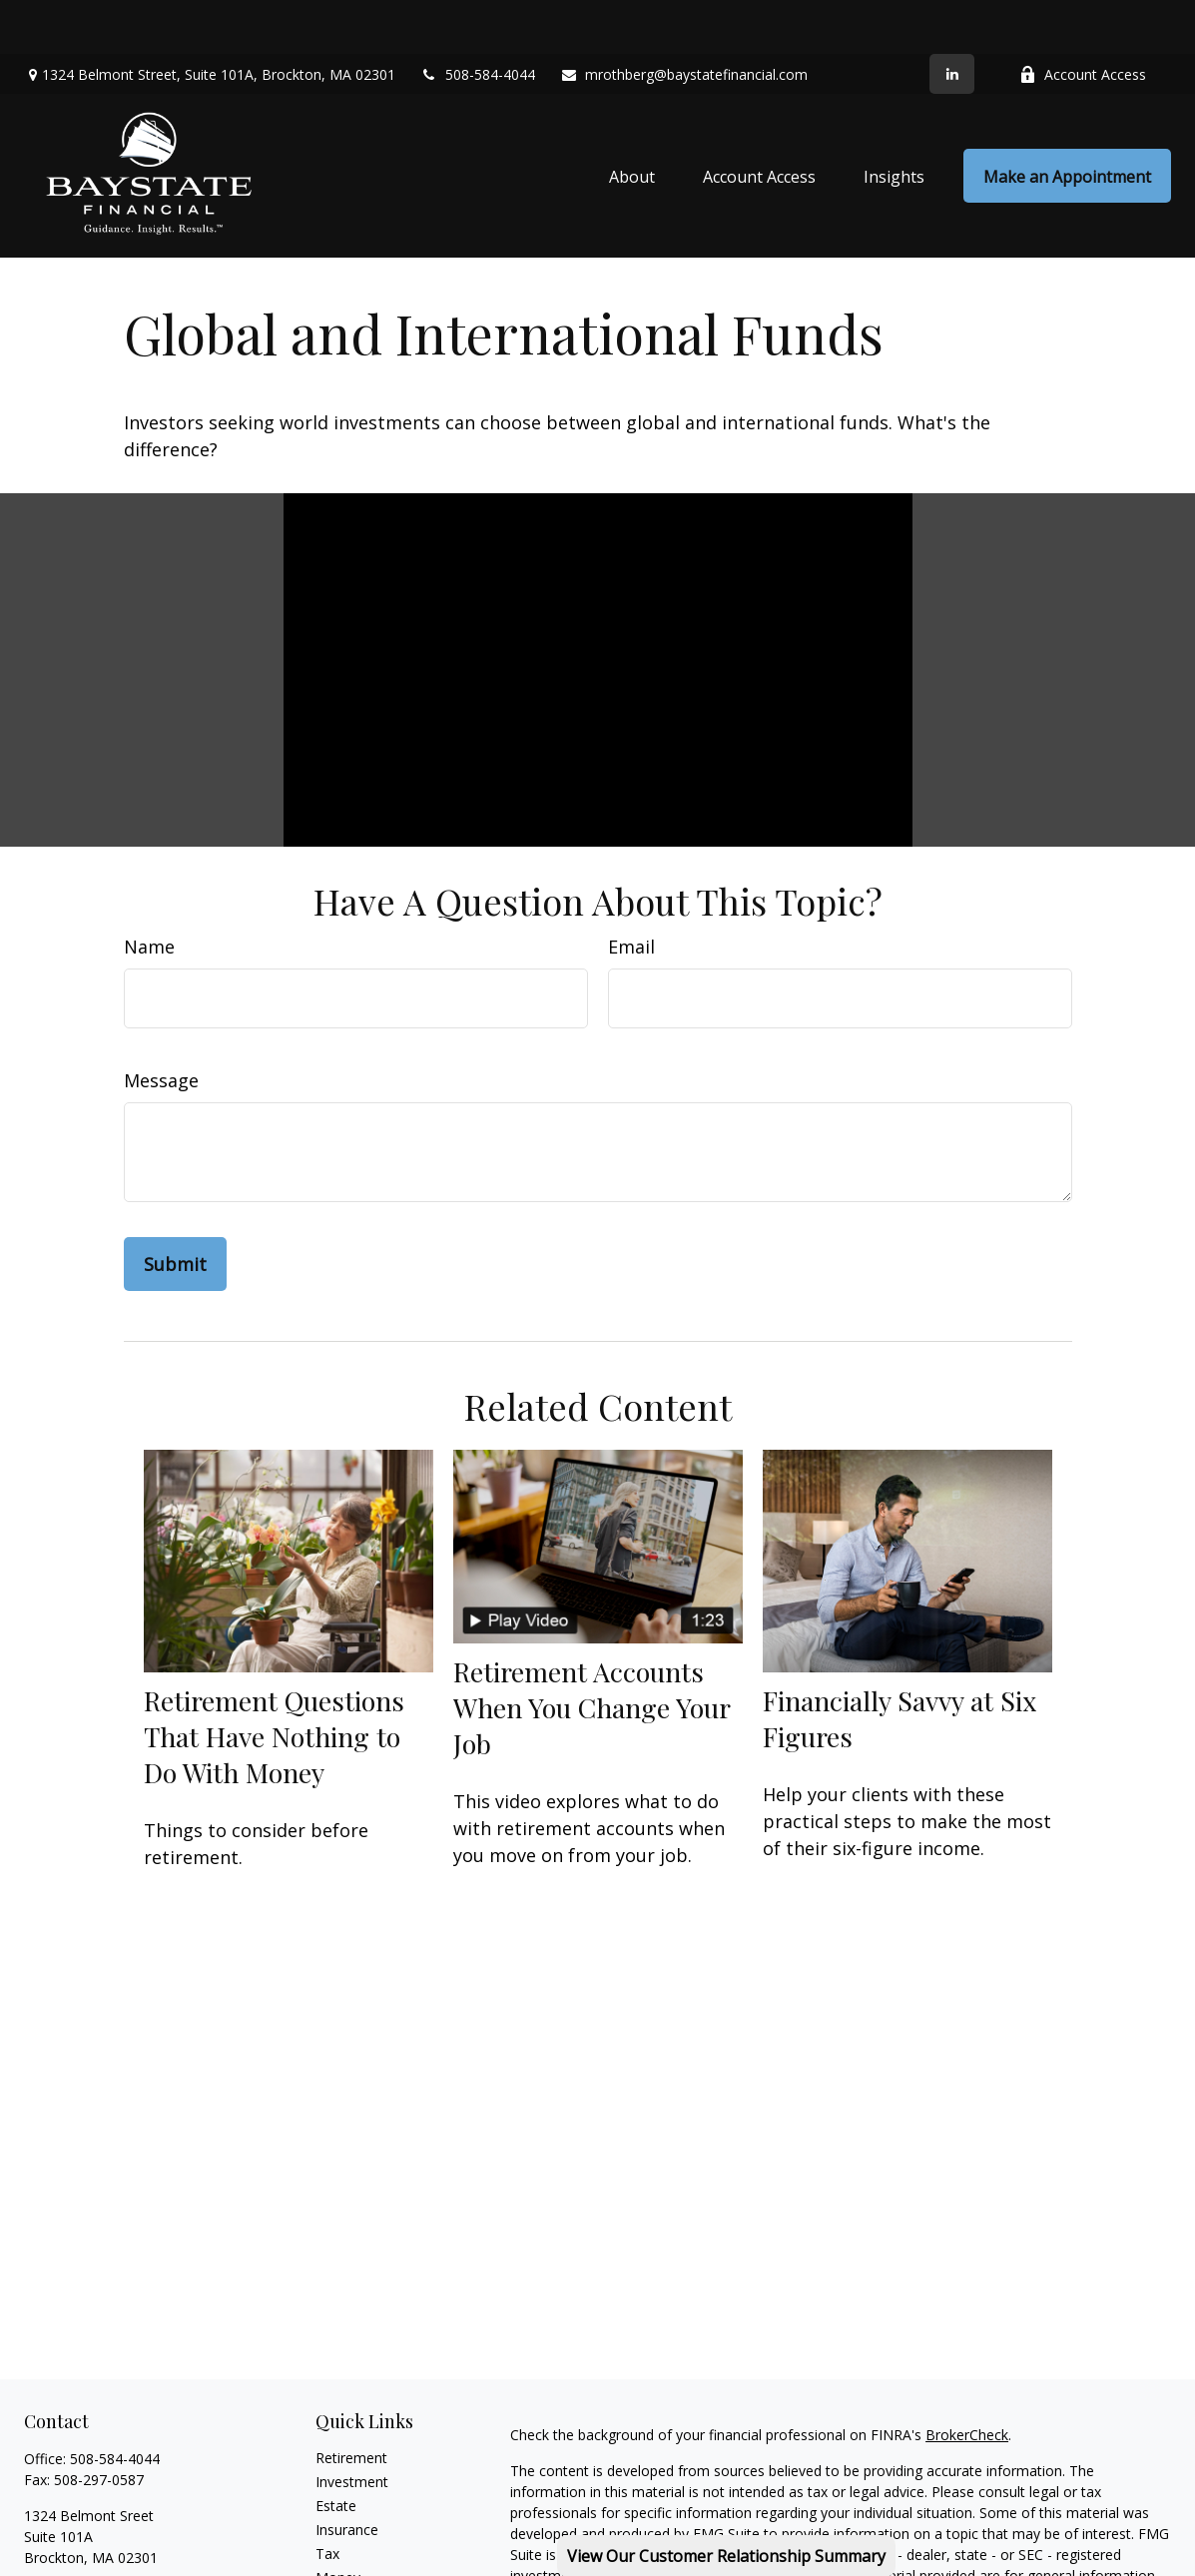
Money (337, 2523)
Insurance (346, 2475)
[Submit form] (175, 1210)
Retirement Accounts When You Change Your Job (591, 1652)
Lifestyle (342, 2547)
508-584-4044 (477, 20)
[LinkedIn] (951, 20)
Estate (335, 2451)
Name (149, 893)
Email (631, 893)
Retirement (351, 2403)
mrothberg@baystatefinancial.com (684, 20)
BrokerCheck (966, 2380)
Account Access (1082, 20)
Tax (327, 2499)
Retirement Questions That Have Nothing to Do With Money (274, 1681)
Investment (351, 2427)
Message (161, 1026)
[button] (632, 122)
